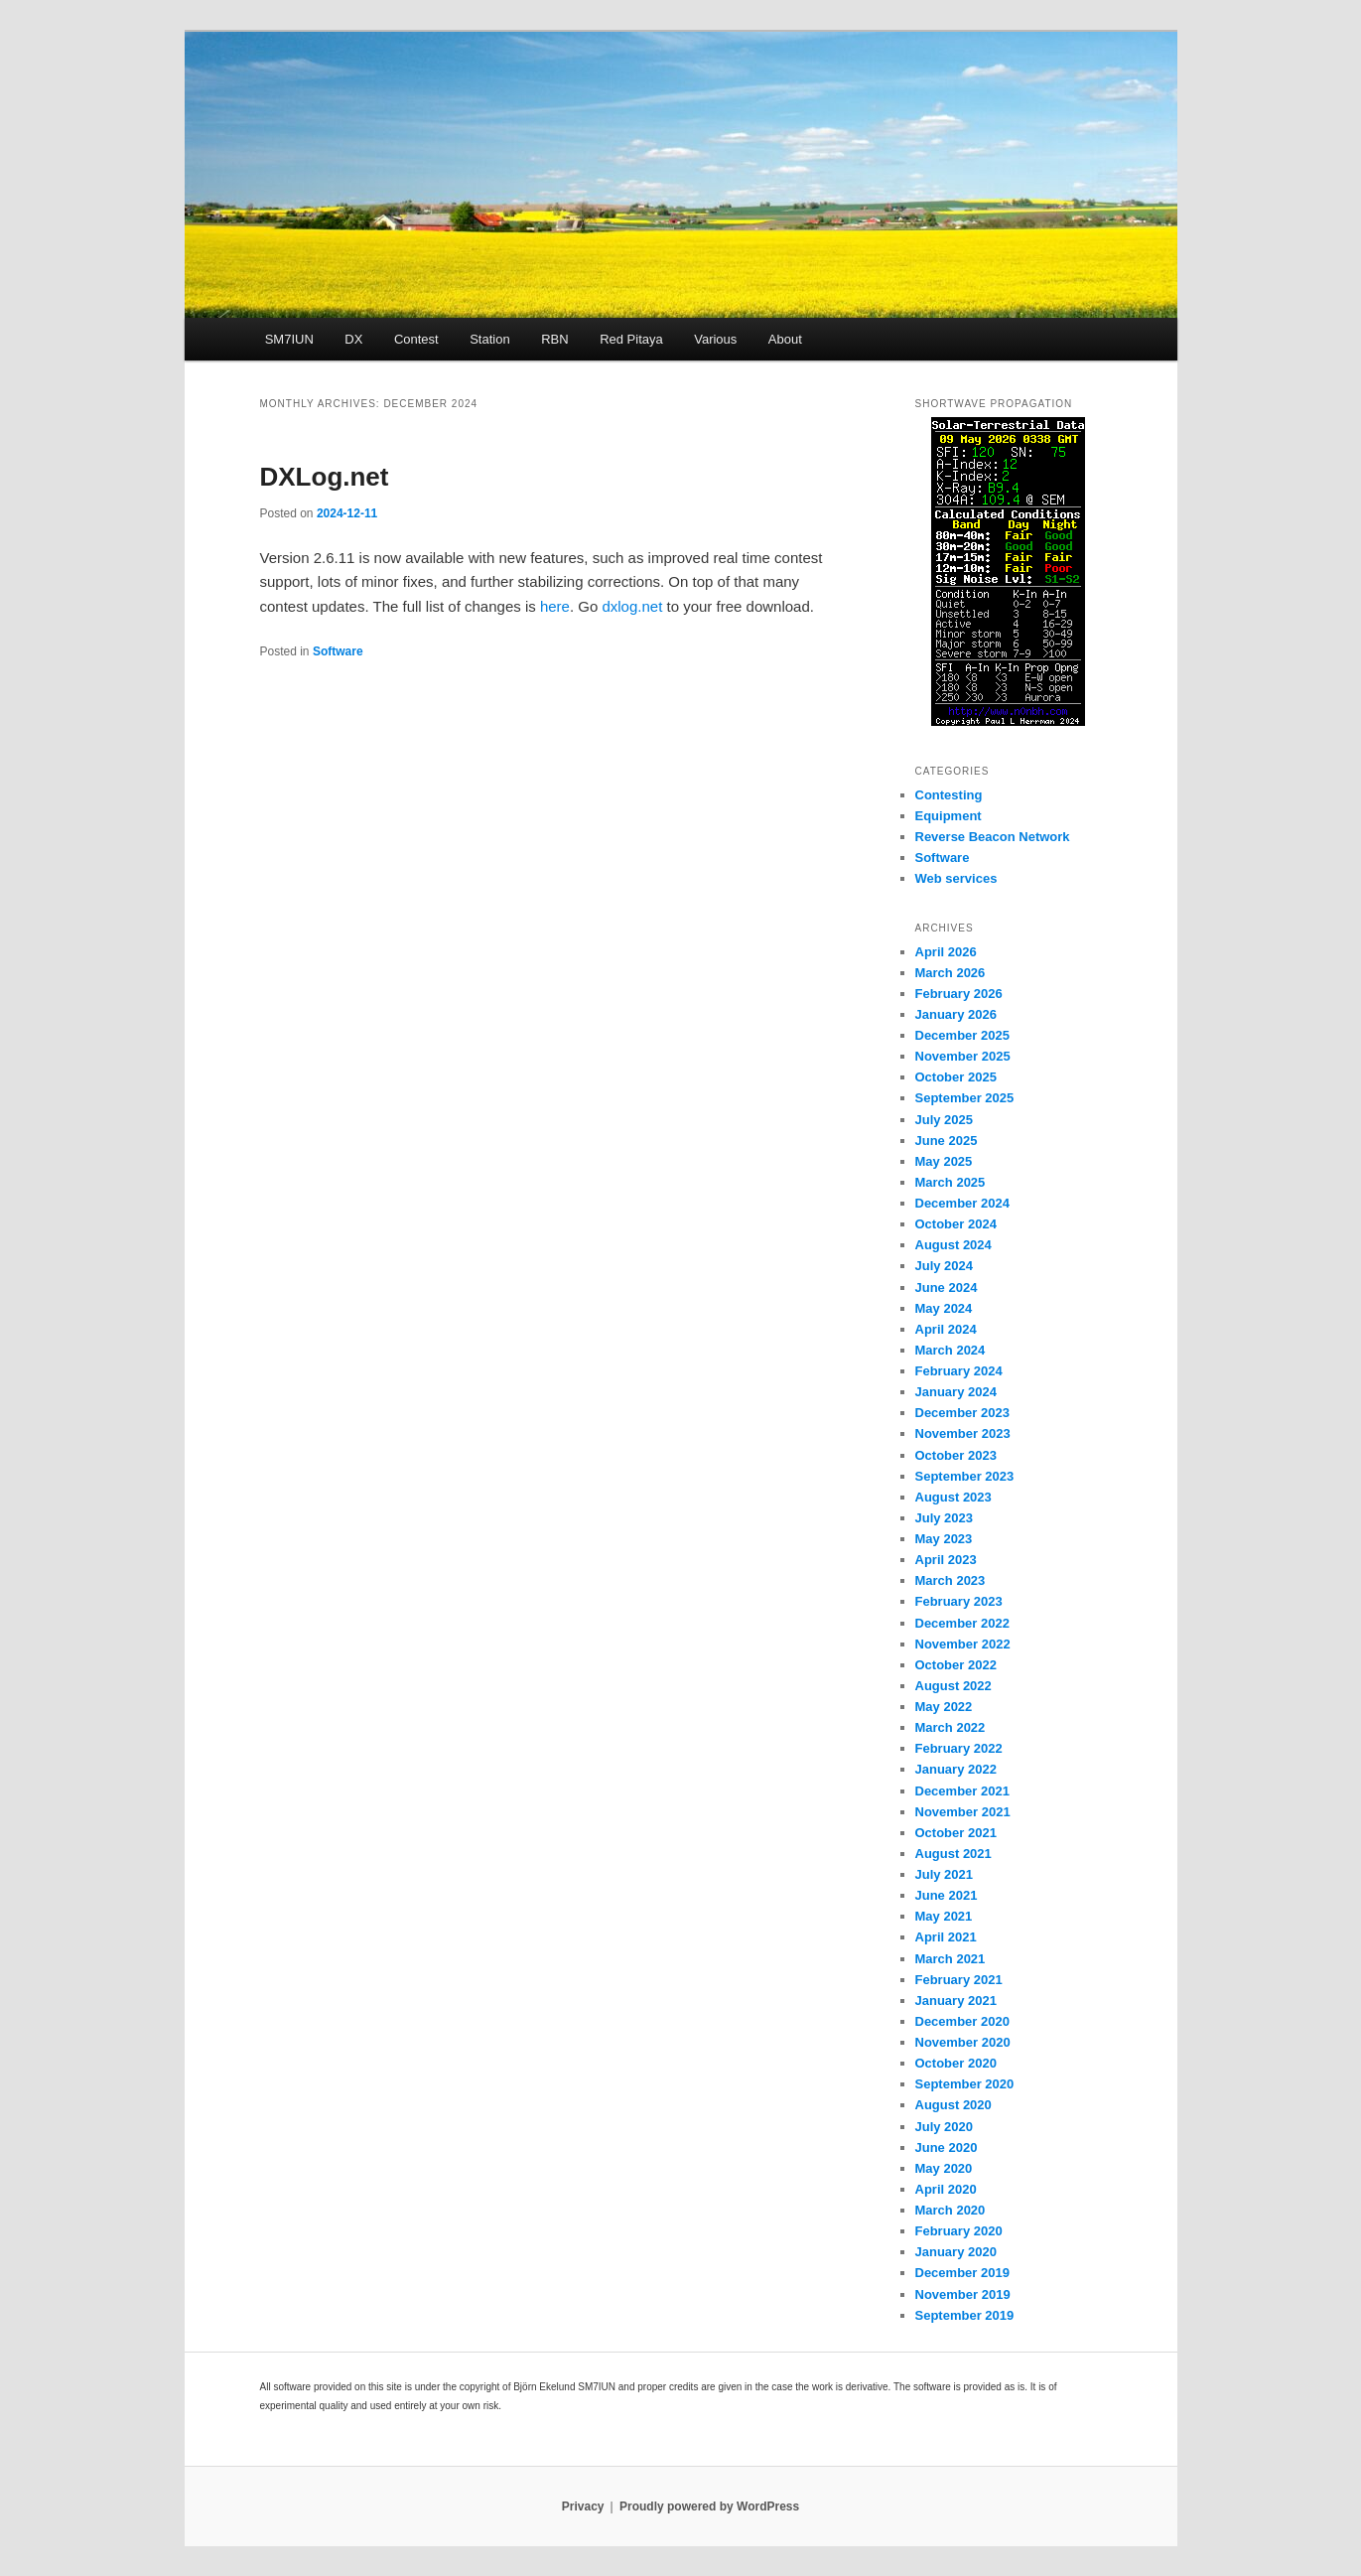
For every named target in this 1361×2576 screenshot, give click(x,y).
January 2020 (956, 2251)
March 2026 (950, 972)
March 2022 (950, 1727)
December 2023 (962, 1412)
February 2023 (959, 1601)
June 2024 (946, 1287)
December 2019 (962, 2272)
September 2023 (965, 1476)
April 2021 (946, 1937)
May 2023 (944, 1538)
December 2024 (962, 1203)
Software (338, 651)
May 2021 (944, 1916)
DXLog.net (324, 477)
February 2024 (959, 1370)
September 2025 (965, 1097)
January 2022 (956, 1769)
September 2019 (965, 2315)
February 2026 (959, 993)
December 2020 (962, 2021)
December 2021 (962, 1791)
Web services (956, 878)
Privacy (583, 2506)
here (555, 606)
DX (353, 339)
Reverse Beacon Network (992, 836)
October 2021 (956, 1832)
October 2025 (956, 1077)
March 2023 (950, 1580)
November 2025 (963, 1056)
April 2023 (946, 1559)
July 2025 (944, 1119)
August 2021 (953, 1853)
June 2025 (946, 1140)
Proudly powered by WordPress (709, 2506)
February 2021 (959, 1979)
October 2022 (956, 1664)
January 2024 (956, 1391)
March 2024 (950, 1350)
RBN (554, 339)
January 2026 (956, 1014)
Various (715, 339)
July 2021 (944, 1874)
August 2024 (953, 1244)
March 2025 (950, 1182)
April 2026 (946, 951)
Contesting (949, 794)
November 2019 (963, 2294)
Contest (416, 339)
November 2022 (963, 1644)
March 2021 (950, 1958)
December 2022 (962, 1623)
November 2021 (963, 1811)
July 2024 (944, 1265)
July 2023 (944, 1517)
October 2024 (956, 1223)
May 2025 (944, 1161)
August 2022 (953, 1685)
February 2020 (959, 2230)
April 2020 (946, 2189)
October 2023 (956, 1455)
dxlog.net (632, 606)
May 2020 (944, 2168)
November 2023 (963, 1433)
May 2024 (944, 1308)
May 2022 (944, 1706)
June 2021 (946, 1895)
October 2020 (956, 2063)
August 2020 (953, 2104)
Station (489, 339)
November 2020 (963, 2042)
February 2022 (959, 1748)
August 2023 (953, 1497)
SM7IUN (289, 339)
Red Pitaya (631, 339)
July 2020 (944, 2126)
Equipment (948, 815)
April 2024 (946, 1329)
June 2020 (946, 2147)
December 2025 (962, 1035)
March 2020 (950, 2210)
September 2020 (965, 2083)
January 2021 (956, 2000)
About (785, 339)
